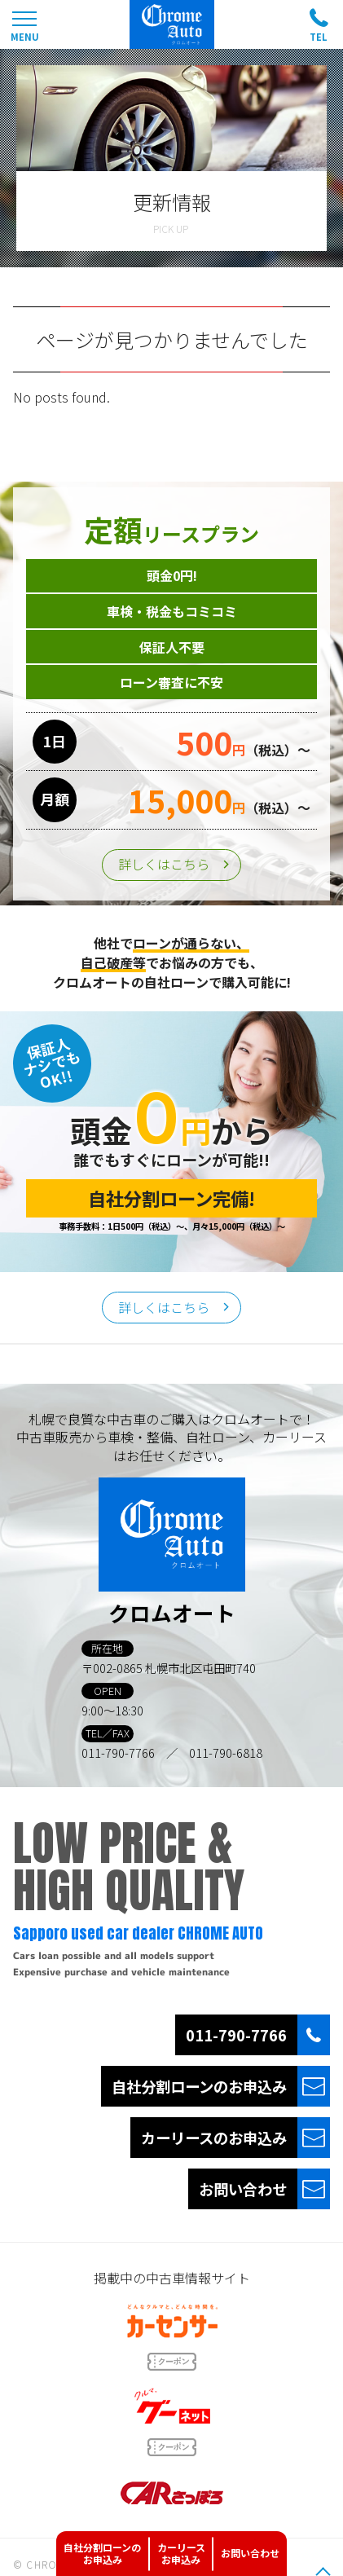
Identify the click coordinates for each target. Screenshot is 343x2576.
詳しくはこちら (163, 864)
